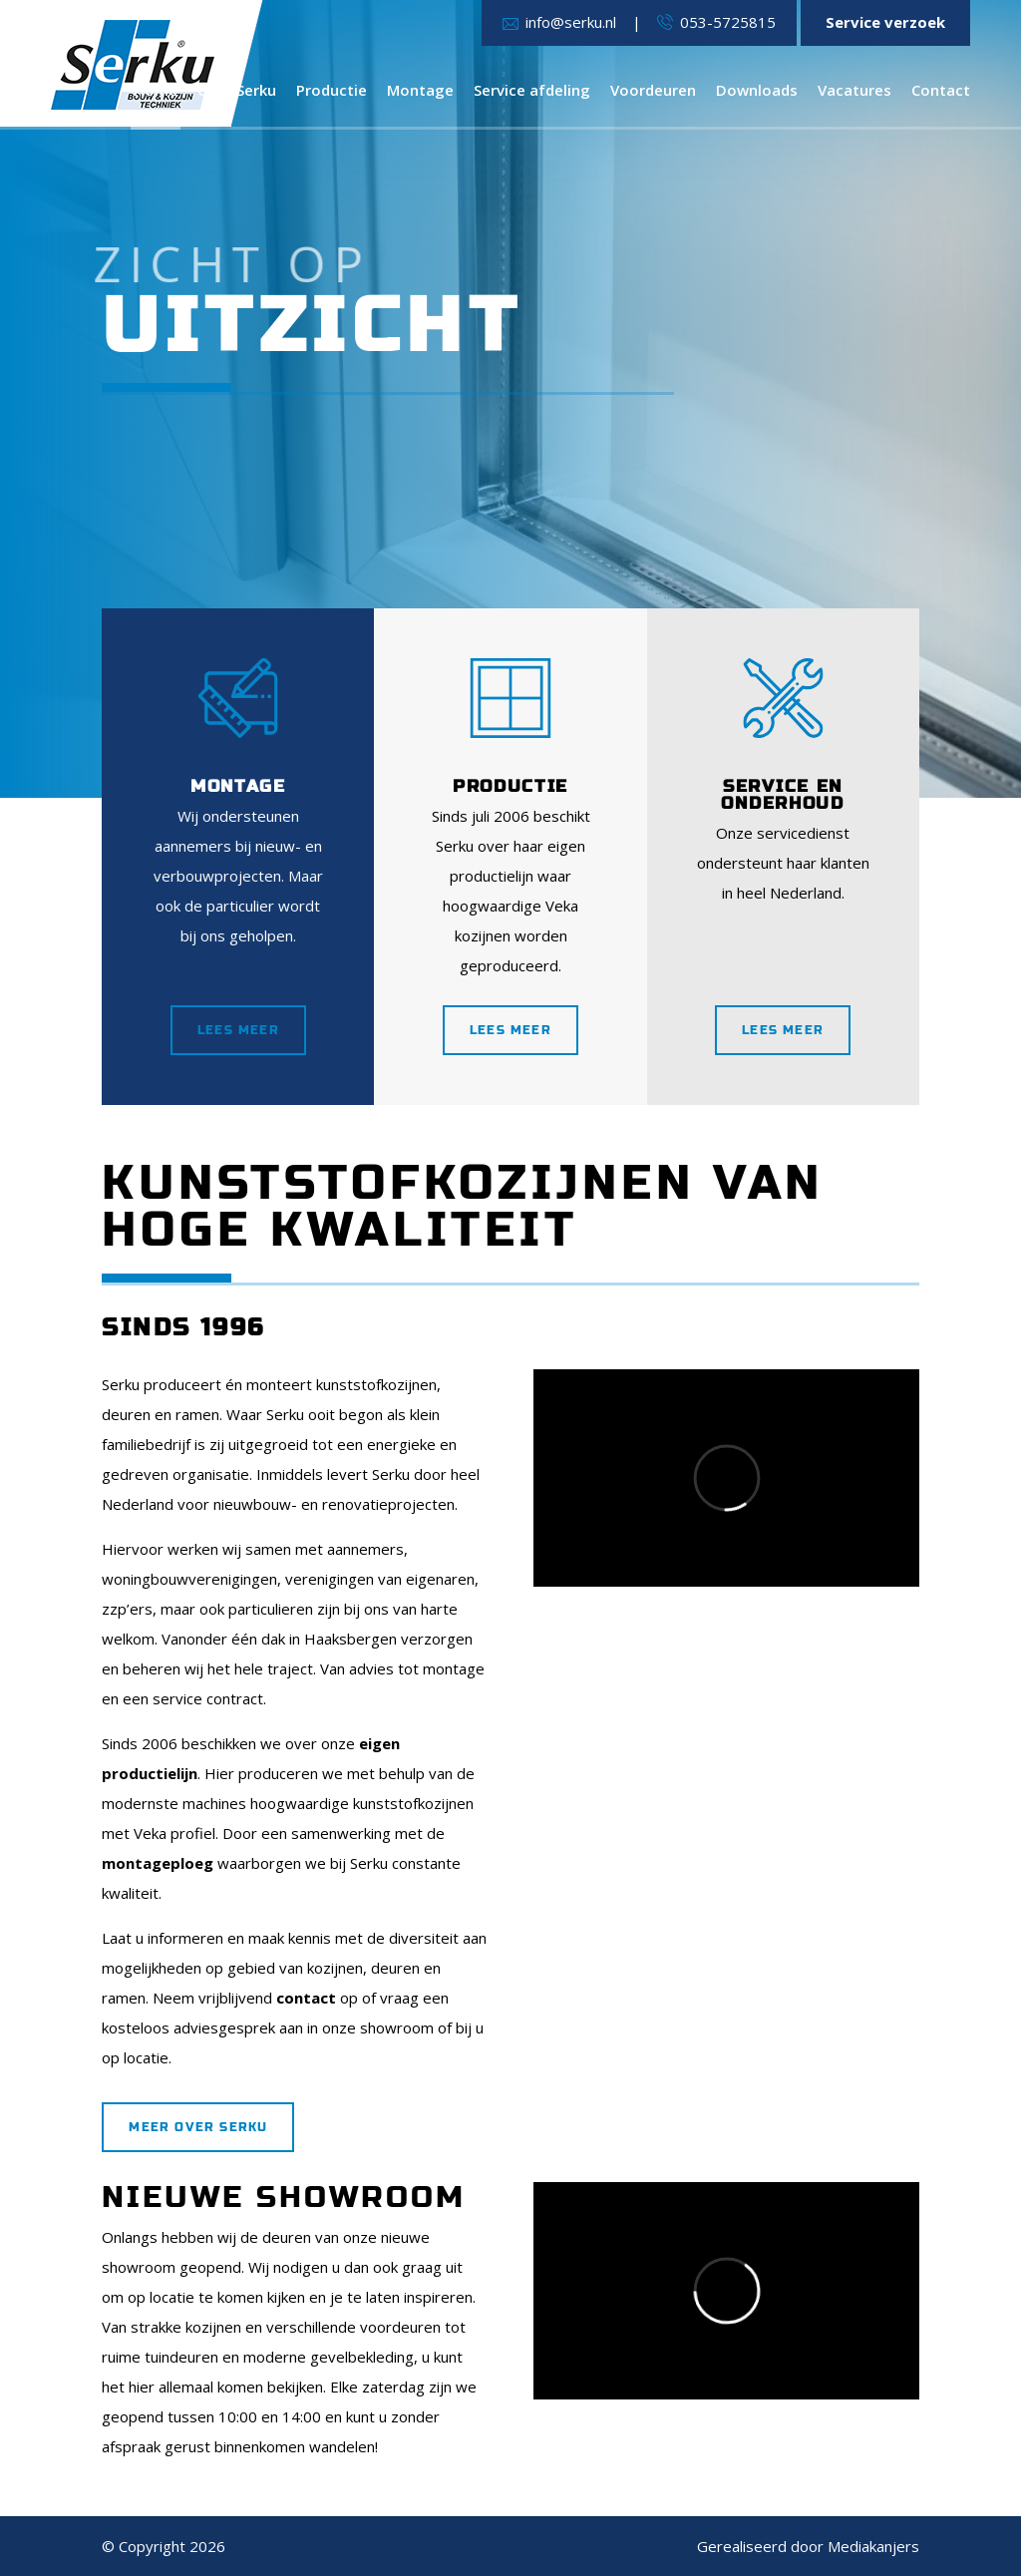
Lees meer (238, 1030)
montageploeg (157, 1863)
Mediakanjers (873, 2546)
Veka (150, 1833)
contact (306, 1998)
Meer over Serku (198, 2127)
